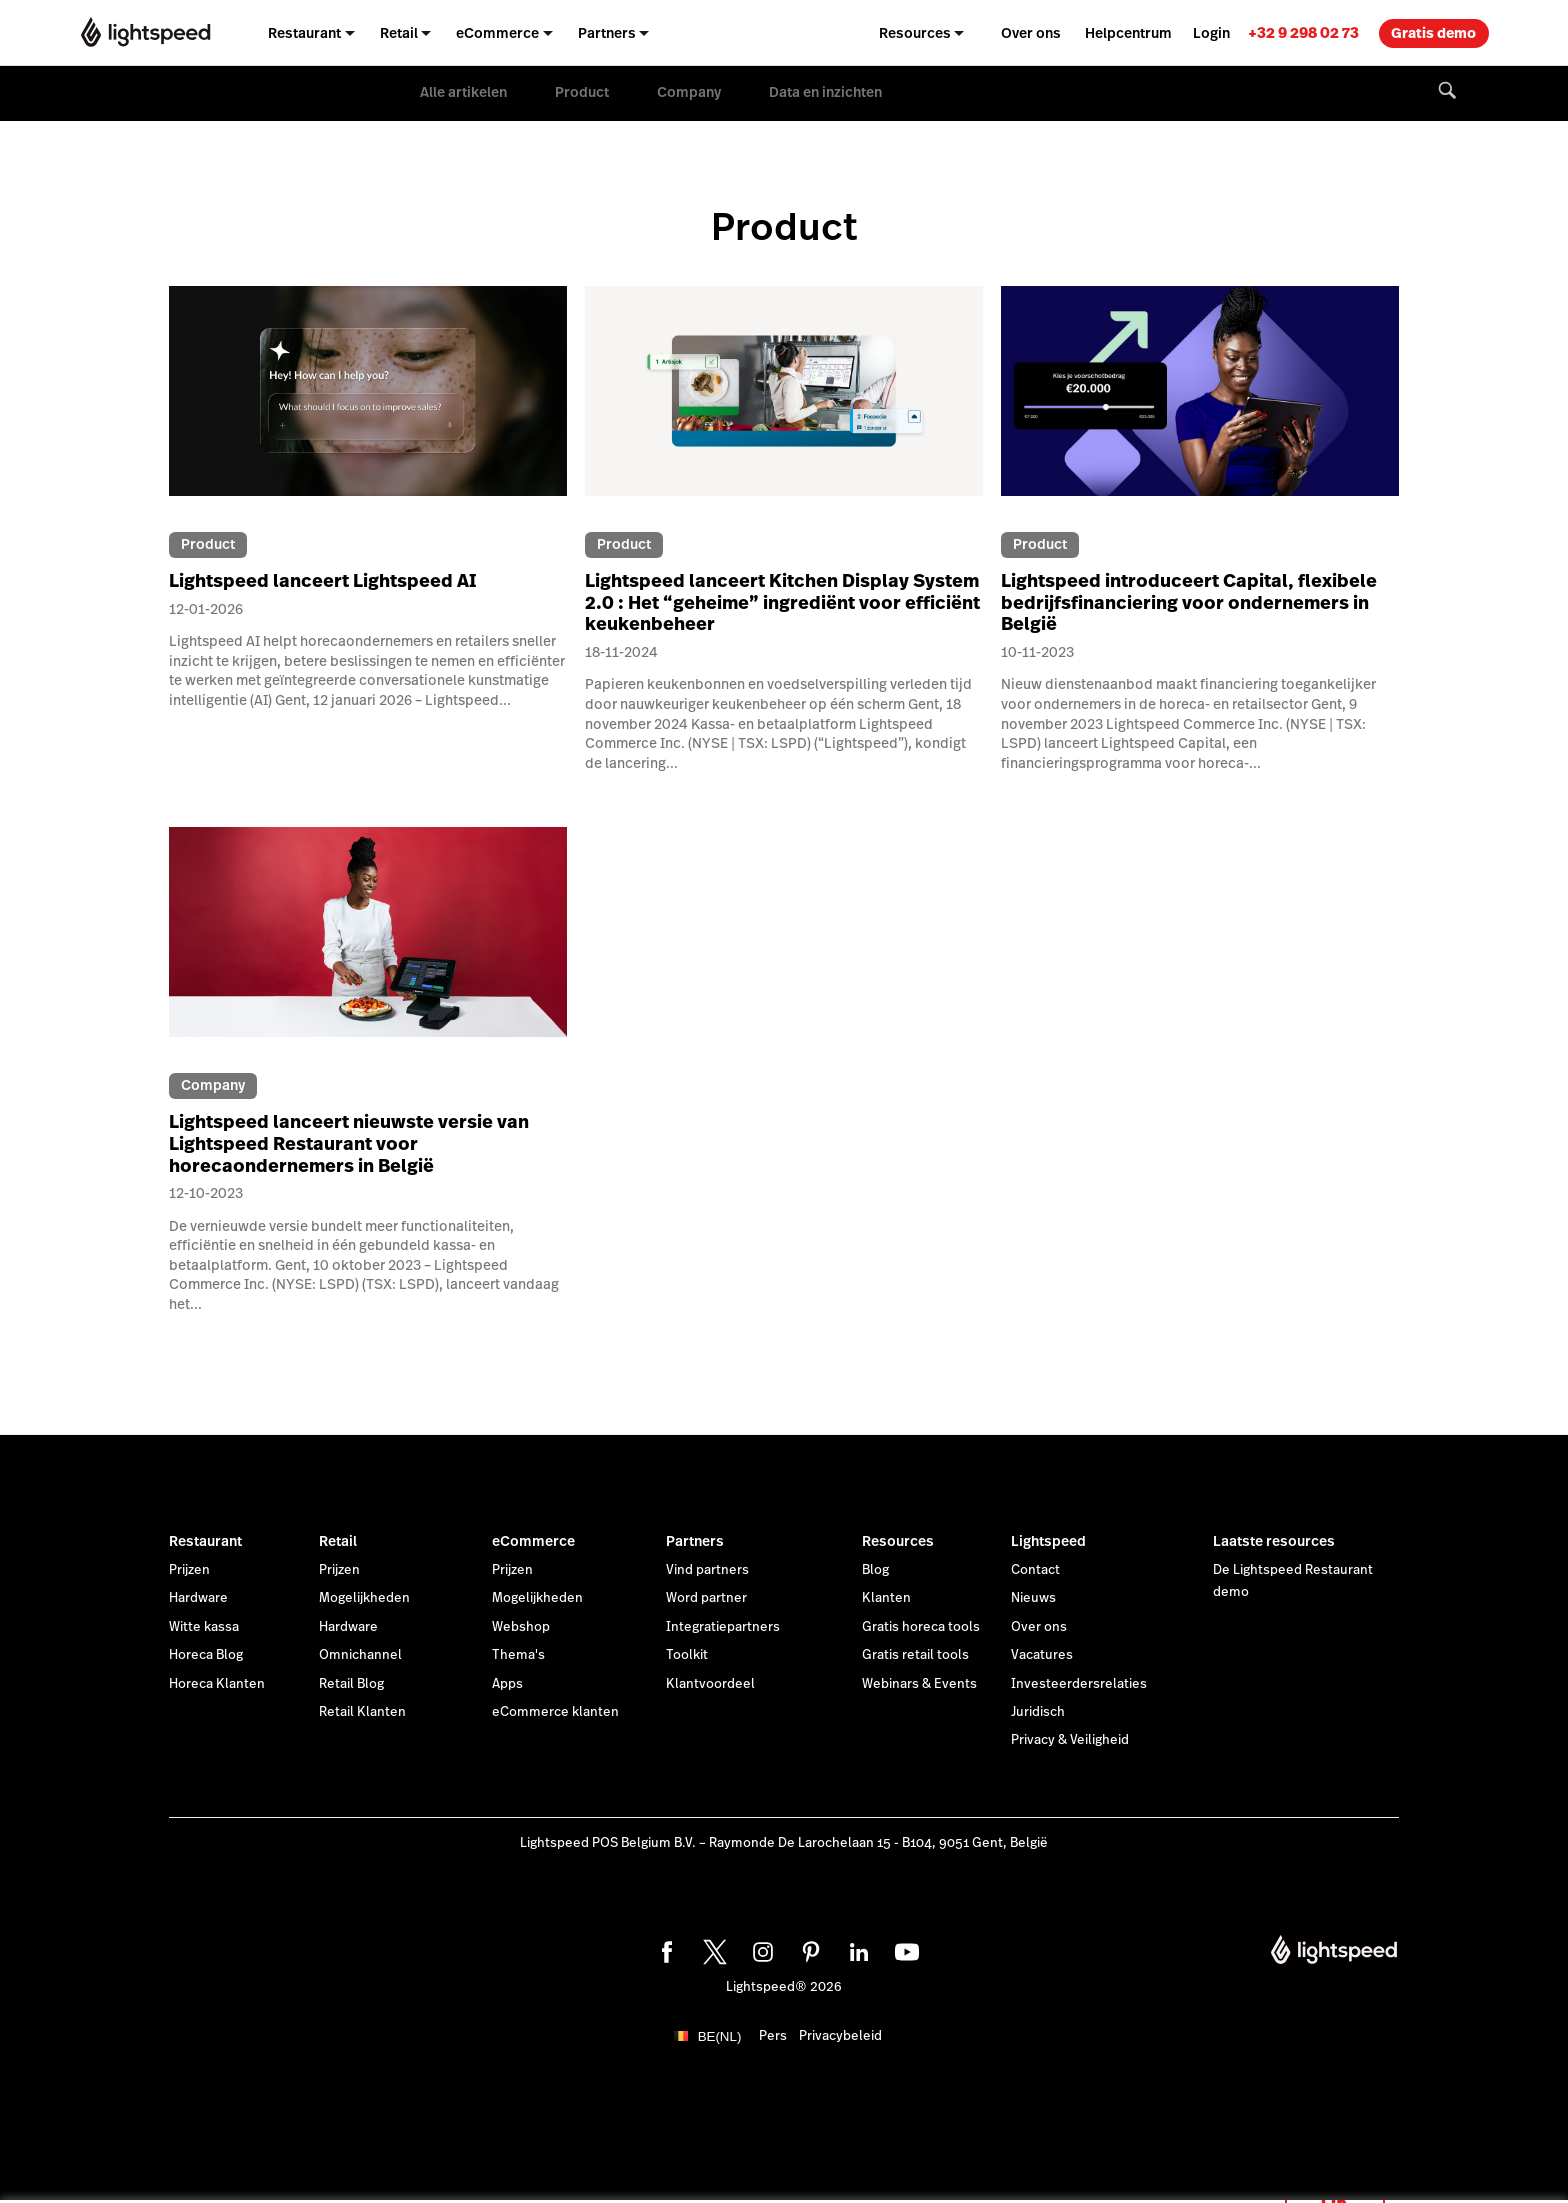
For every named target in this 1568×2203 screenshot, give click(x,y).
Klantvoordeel (710, 1684)
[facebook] (664, 1949)
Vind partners (707, 1570)
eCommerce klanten (555, 1712)
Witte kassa (204, 1627)
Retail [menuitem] (399, 33)
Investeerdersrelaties (1079, 1684)
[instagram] (760, 1949)
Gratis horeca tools (921, 1627)
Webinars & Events (919, 1684)
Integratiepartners (723, 1627)
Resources (898, 1541)
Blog (875, 1570)
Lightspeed (1048, 1541)
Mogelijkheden (364, 1598)
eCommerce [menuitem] (497, 33)
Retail (338, 1541)
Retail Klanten (362, 1712)
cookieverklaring (751, 2165)
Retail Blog (351, 1684)
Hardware (198, 1598)
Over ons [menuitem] (1031, 33)
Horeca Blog (206, 1655)
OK (1335, 2176)
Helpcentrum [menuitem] (1128, 33)
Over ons (1039, 1627)
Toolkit (687, 1655)
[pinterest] (808, 1949)
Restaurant (205, 1541)
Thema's (518, 1655)
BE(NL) (720, 2036)
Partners (695, 1541)
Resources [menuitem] (915, 33)
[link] (1303, 32)
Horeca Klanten (217, 1684)
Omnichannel (360, 1655)
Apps (507, 1684)
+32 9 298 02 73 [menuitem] (1303, 32)
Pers (773, 2036)
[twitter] (712, 1949)
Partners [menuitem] (607, 33)
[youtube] (904, 1949)
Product (582, 92)
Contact (1035, 1570)
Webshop (521, 1627)
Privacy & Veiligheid (1070, 1740)
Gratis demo (1433, 33)
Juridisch (1038, 1712)
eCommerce (533, 1541)
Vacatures (1042, 1655)
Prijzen (189, 1570)
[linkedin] (856, 1949)
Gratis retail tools (915, 1655)
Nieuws (1033, 1598)
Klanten (886, 1598)
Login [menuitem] (1211, 33)
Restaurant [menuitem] (304, 33)
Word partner (706, 1598)
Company (689, 92)
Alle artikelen (463, 92)
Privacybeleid (840, 2036)
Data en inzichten (825, 92)
